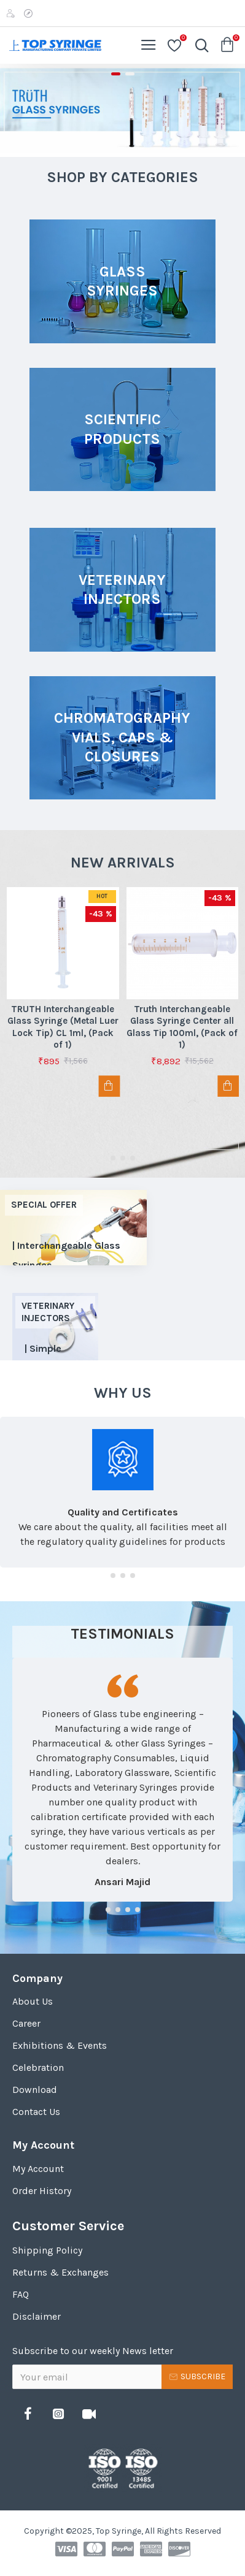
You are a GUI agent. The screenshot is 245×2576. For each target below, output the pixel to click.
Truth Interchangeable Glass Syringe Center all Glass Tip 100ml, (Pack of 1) (182, 1027)
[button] (113, 1158)
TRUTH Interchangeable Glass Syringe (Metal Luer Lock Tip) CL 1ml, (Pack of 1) (63, 1027)
